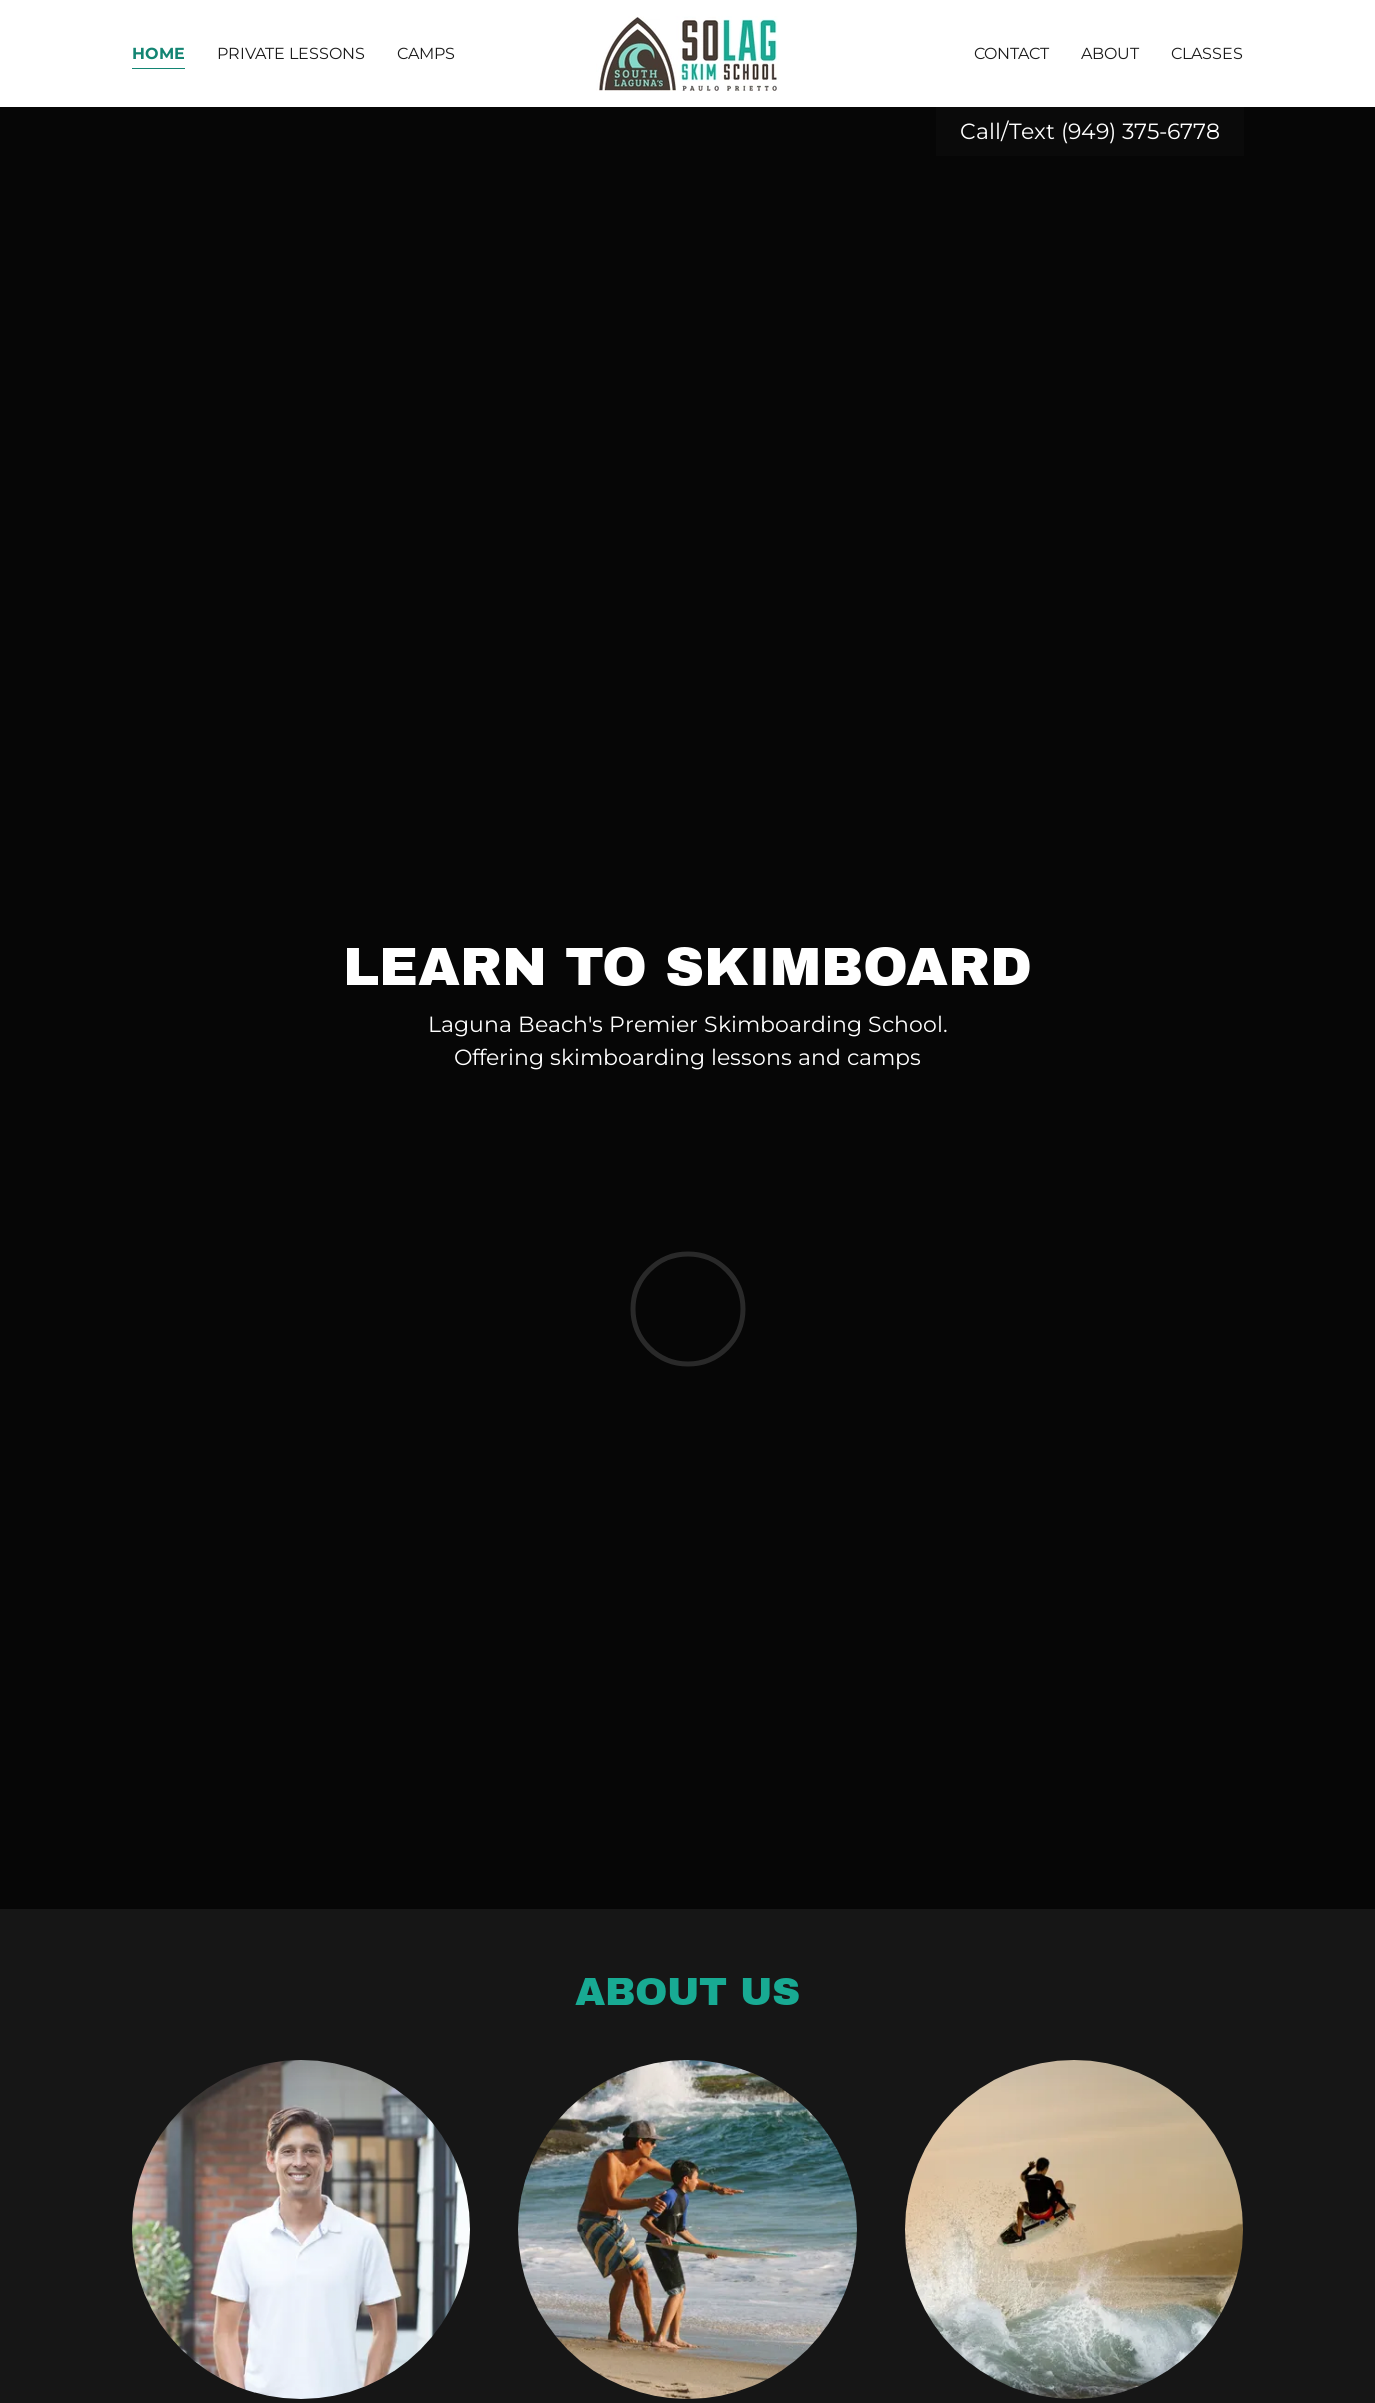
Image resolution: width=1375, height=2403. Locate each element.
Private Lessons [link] (291, 53)
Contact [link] (1011, 53)
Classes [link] (1207, 53)
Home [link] (158, 53)
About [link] (1110, 53)
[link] (687, 52)
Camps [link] (426, 53)
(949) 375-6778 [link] (1140, 131)
